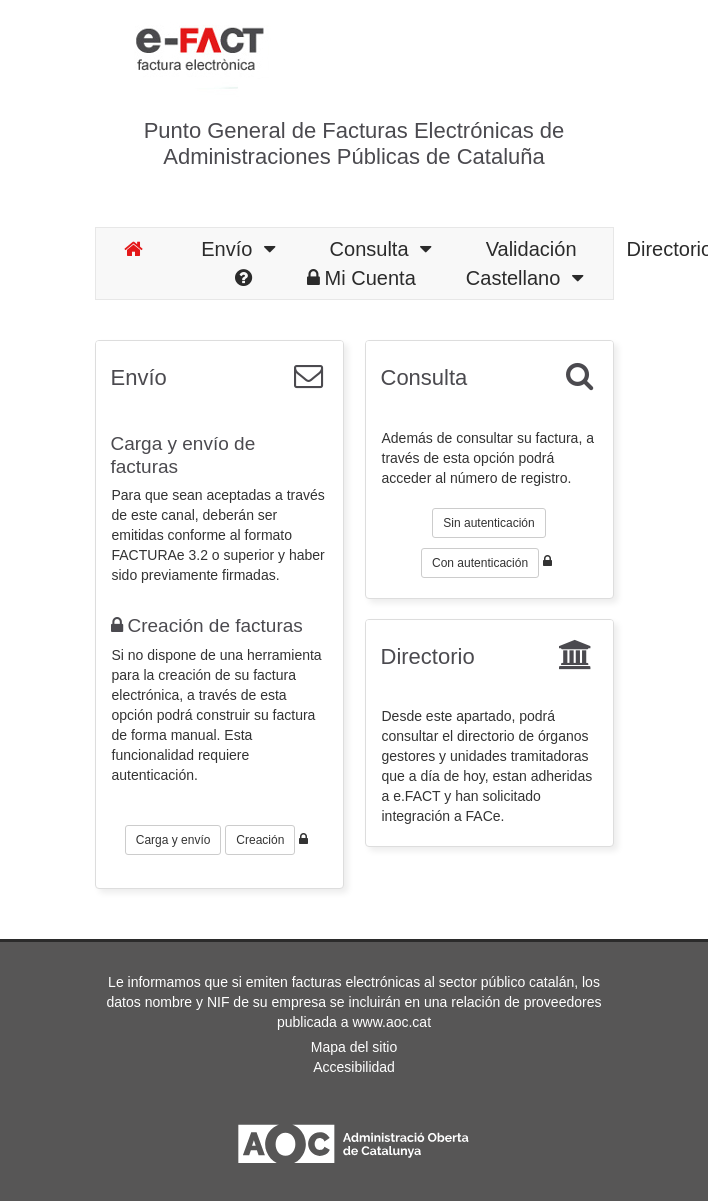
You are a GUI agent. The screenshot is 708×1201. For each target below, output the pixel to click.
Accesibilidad (354, 1067)
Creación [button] (260, 840)
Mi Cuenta (361, 278)
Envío (237, 249)
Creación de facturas (207, 625)
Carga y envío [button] (173, 840)
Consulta (380, 249)
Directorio (428, 656)
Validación (531, 249)
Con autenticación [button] (480, 563)
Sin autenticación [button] (488, 523)
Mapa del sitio (354, 1047)
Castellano (524, 278)
